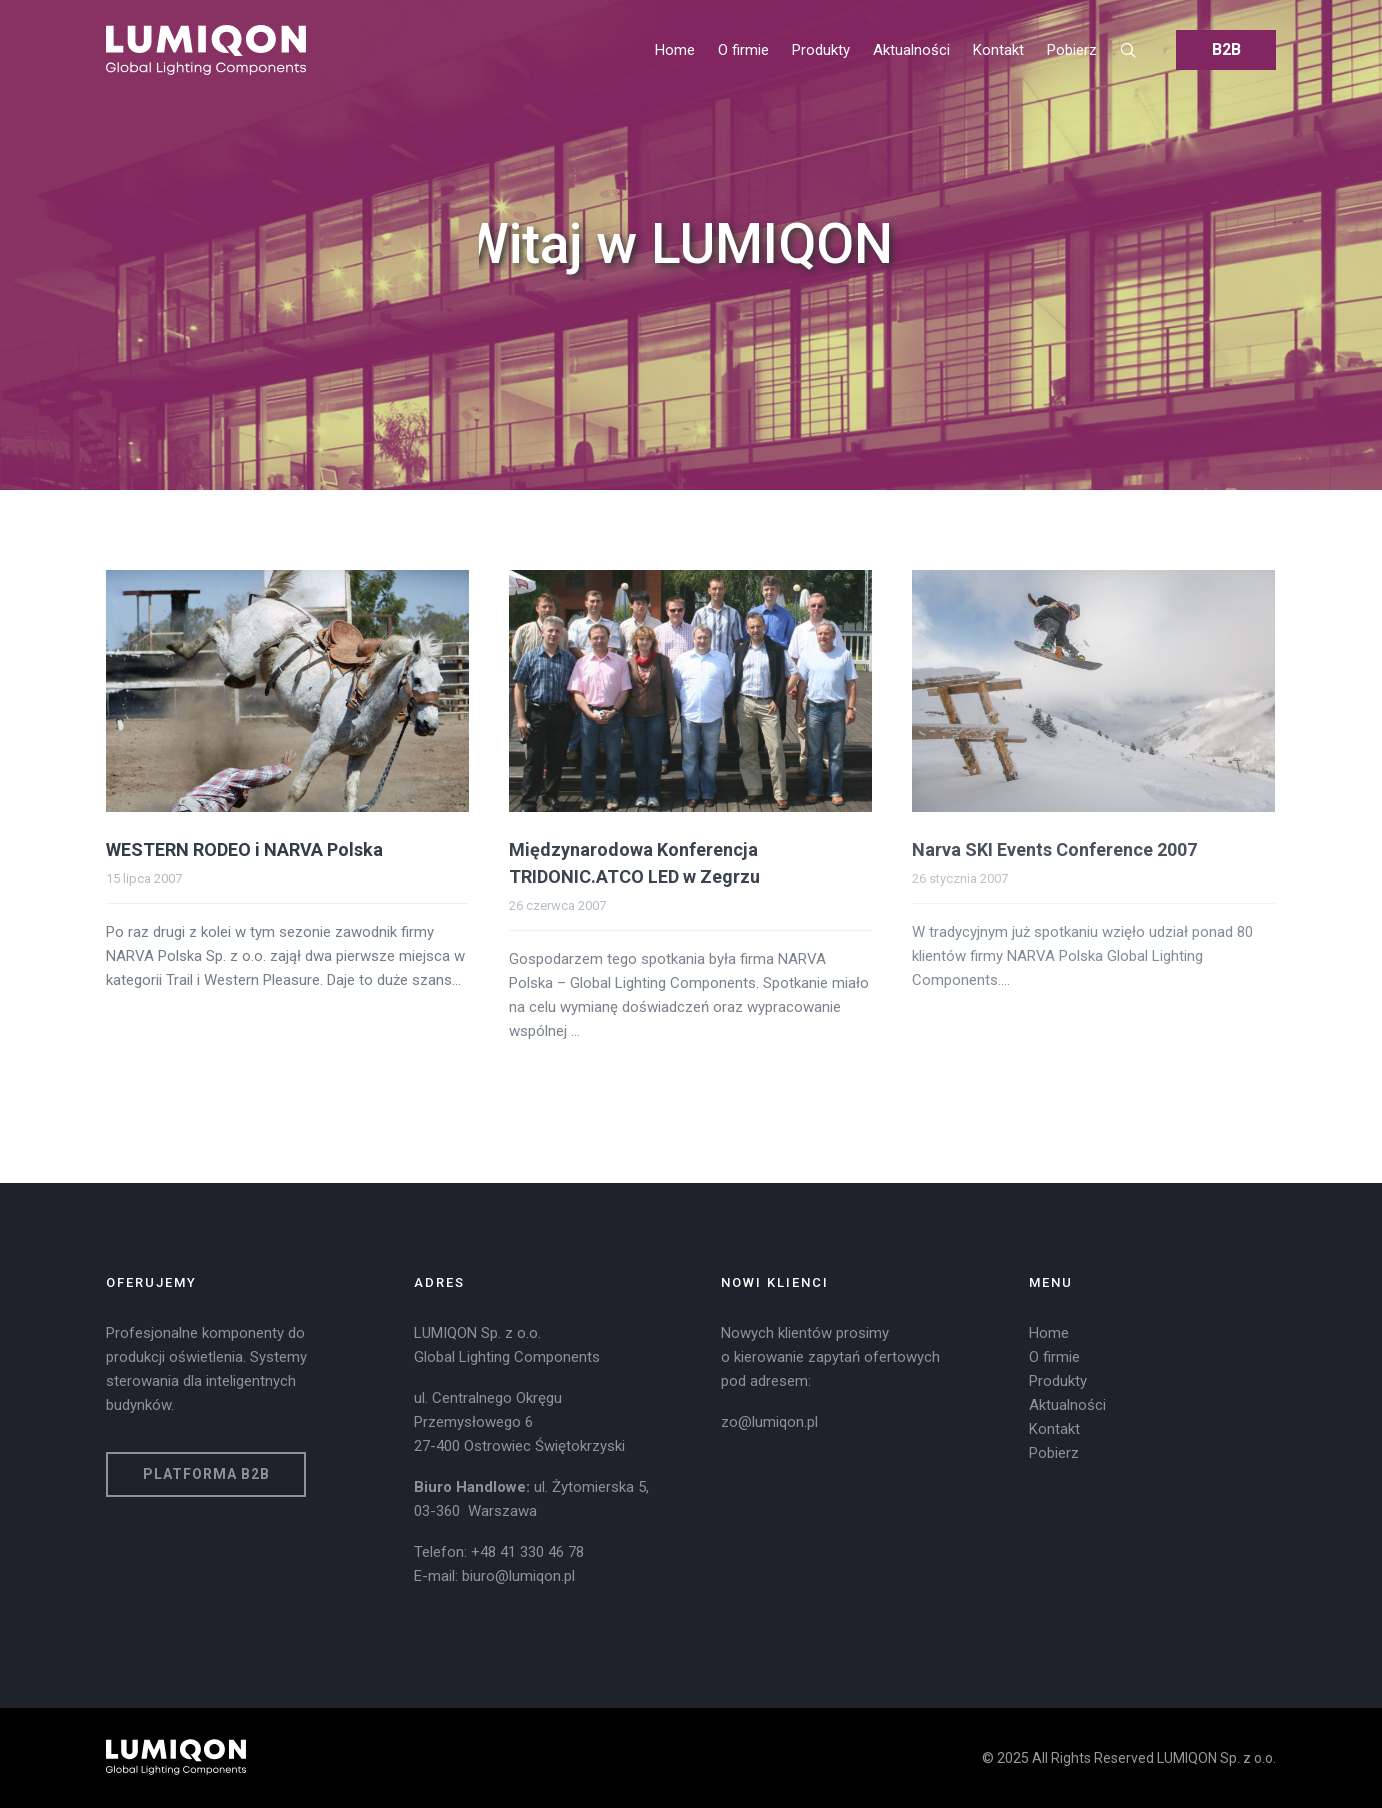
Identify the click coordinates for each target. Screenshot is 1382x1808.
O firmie (1054, 1357)
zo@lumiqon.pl (769, 1422)
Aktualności (1067, 1405)
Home (1049, 1333)
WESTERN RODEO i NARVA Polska (244, 849)
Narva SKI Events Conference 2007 (1054, 849)
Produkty (1058, 1381)
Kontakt (1054, 1429)
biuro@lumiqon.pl (518, 1576)
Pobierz (1054, 1453)
